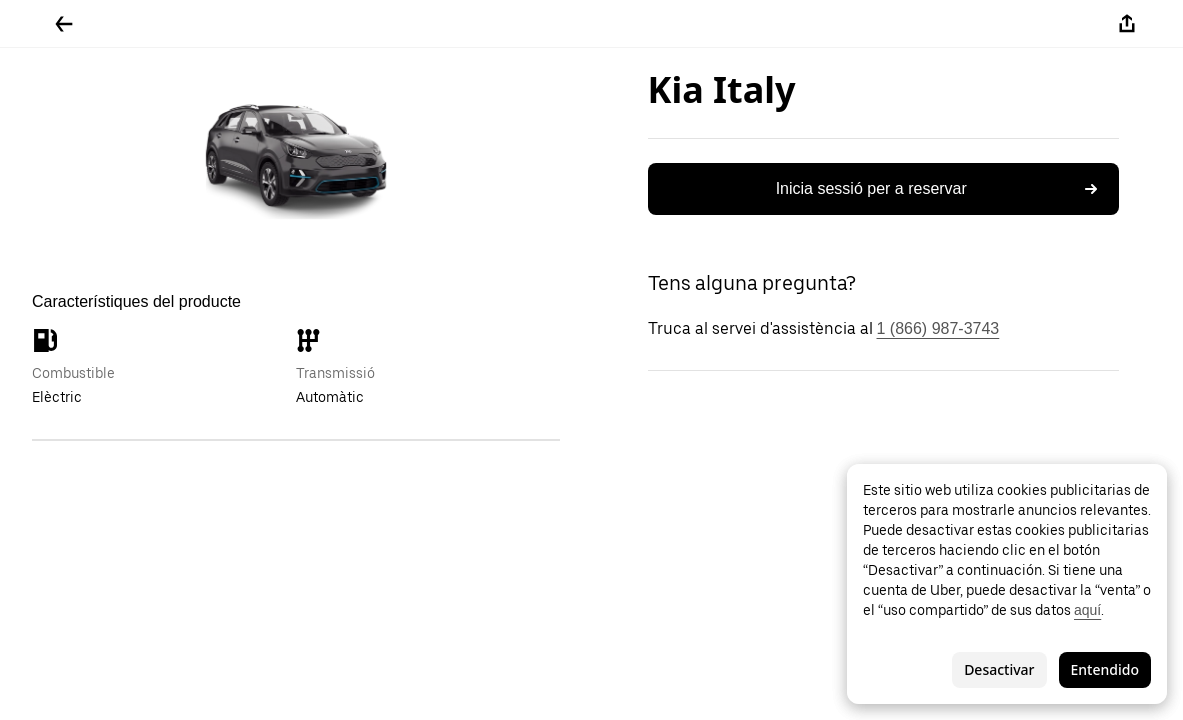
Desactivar (999, 669)
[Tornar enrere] (64, 24)
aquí (1087, 610)
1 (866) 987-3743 (938, 328)
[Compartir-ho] (1127, 24)
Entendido (1105, 669)
